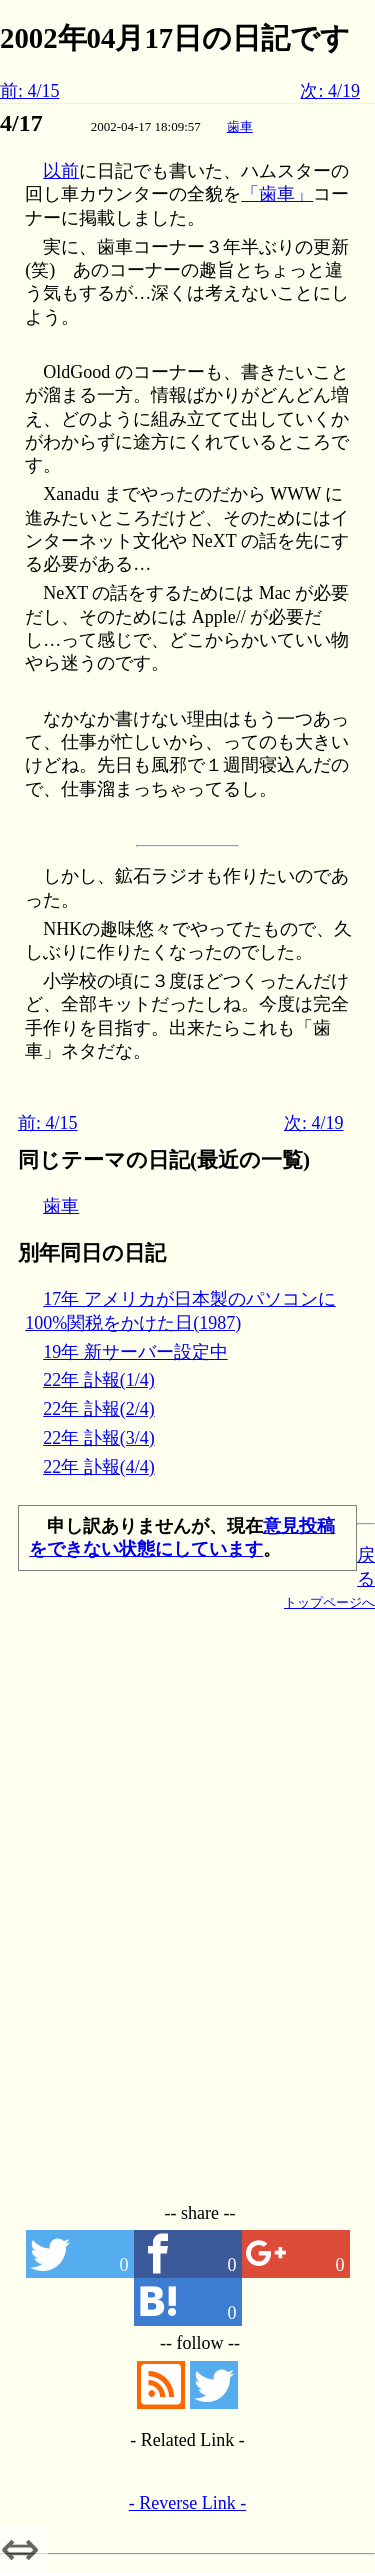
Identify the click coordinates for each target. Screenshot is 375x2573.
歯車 (240, 126)
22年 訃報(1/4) (99, 1380)
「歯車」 (277, 194)
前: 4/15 (30, 91)
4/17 (21, 123)
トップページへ (329, 1602)
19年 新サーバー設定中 (135, 1352)
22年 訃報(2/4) (99, 1409)
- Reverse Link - (187, 2503)
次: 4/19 (330, 91)
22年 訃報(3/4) (99, 1438)
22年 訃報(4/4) (99, 1467)
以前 (61, 171)
